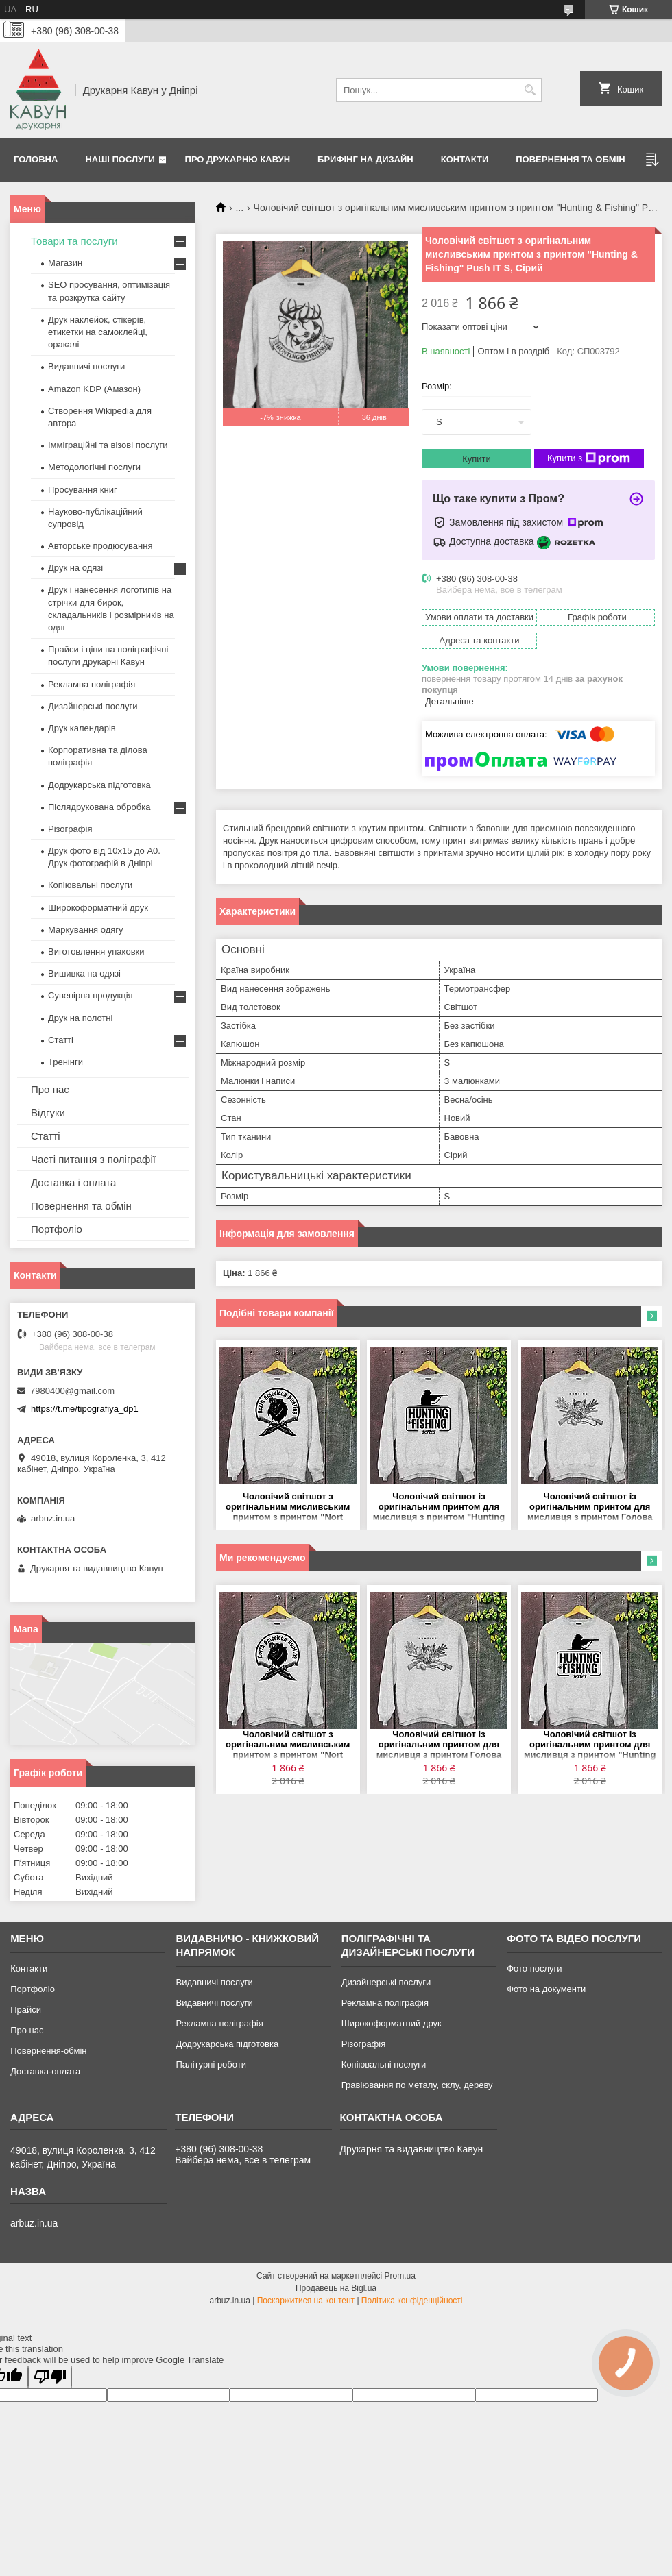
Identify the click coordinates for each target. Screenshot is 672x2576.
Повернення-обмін (48, 2051)
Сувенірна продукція (90, 995)
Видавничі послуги (86, 366)
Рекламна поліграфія (91, 684)
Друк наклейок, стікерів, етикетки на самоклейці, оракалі (97, 332)
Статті (60, 1040)
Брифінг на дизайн (365, 159)
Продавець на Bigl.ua (336, 2288)
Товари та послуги (74, 241)
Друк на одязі (75, 568)
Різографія (70, 829)
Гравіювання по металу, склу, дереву (417, 2085)
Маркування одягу (85, 929)
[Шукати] (530, 90)
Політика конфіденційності (412, 2300)
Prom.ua (400, 2276)
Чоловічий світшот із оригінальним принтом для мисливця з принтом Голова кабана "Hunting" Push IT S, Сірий (590, 1507)
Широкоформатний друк (98, 908)
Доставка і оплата (73, 1182)
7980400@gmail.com (72, 1391)
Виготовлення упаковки (96, 951)
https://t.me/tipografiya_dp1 (85, 1408)
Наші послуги (120, 159)
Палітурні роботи (210, 2064)
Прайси (25, 2009)
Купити (476, 459)
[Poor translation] (50, 2377)
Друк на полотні (80, 1018)
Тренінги (65, 1062)
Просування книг (82, 489)
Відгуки (48, 1112)
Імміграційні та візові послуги (108, 445)
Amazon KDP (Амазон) (94, 389)
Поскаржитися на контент (306, 2300)
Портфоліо (56, 1229)
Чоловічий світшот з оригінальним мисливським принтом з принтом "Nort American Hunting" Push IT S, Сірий (288, 1507)
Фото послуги (534, 1968)
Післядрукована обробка (99, 807)
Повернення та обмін (570, 159)
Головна (36, 159)
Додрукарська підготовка (99, 785)
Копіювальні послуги (90, 885)
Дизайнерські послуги (92, 706)
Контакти (465, 159)
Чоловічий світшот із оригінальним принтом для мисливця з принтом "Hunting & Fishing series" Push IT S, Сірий (439, 1507)
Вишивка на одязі (84, 973)
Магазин (65, 263)
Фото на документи (546, 1989)
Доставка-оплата (45, 2071)
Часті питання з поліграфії (93, 1159)
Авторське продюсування (100, 546)
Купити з (588, 458)
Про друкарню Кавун (238, 159)
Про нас (50, 1089)
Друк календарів (82, 728)
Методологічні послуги (94, 467)
